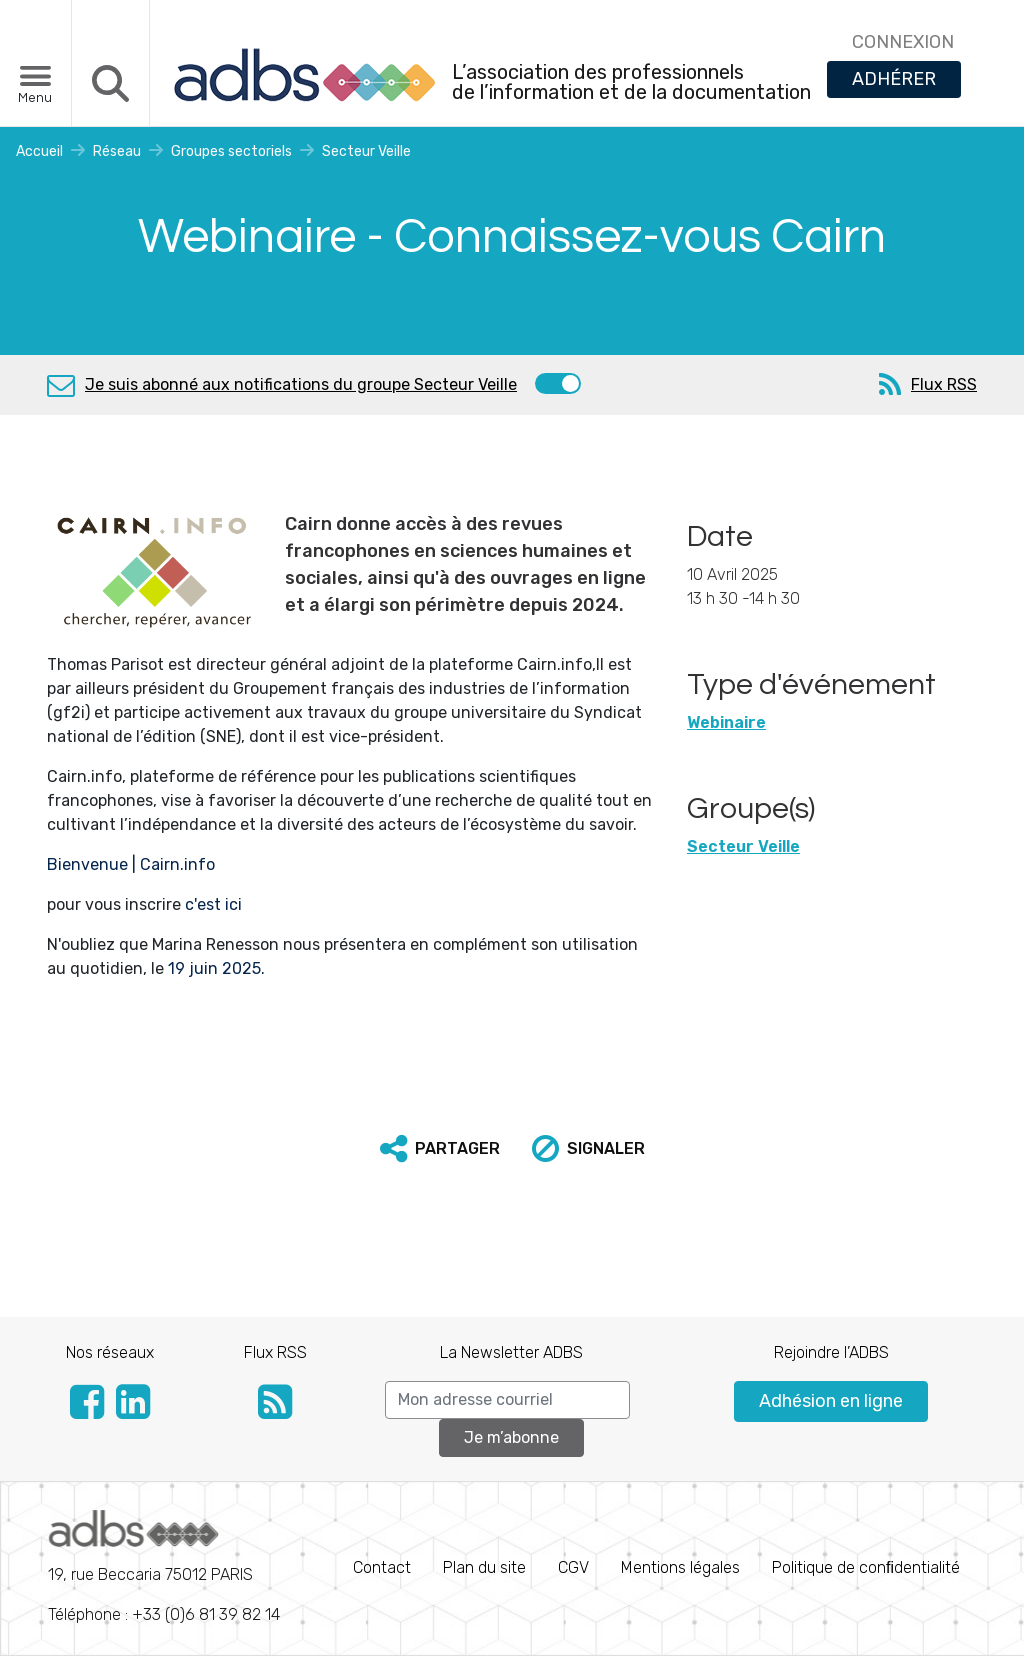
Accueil (39, 151)
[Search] (507, 1400)
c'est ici (215, 904)
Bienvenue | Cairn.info (131, 864)
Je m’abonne (511, 1437)
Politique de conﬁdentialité (866, 1567)
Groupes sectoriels (231, 151)
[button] (440, 1149)
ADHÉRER (894, 79)
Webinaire (726, 722)
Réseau (117, 151)
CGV (573, 1567)
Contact (382, 1567)
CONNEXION (903, 42)
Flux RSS (944, 384)
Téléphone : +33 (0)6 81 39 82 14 (164, 1567)
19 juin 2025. (216, 968)
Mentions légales (680, 1567)
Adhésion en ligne (831, 1401)
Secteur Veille (366, 151)
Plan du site (484, 1567)
